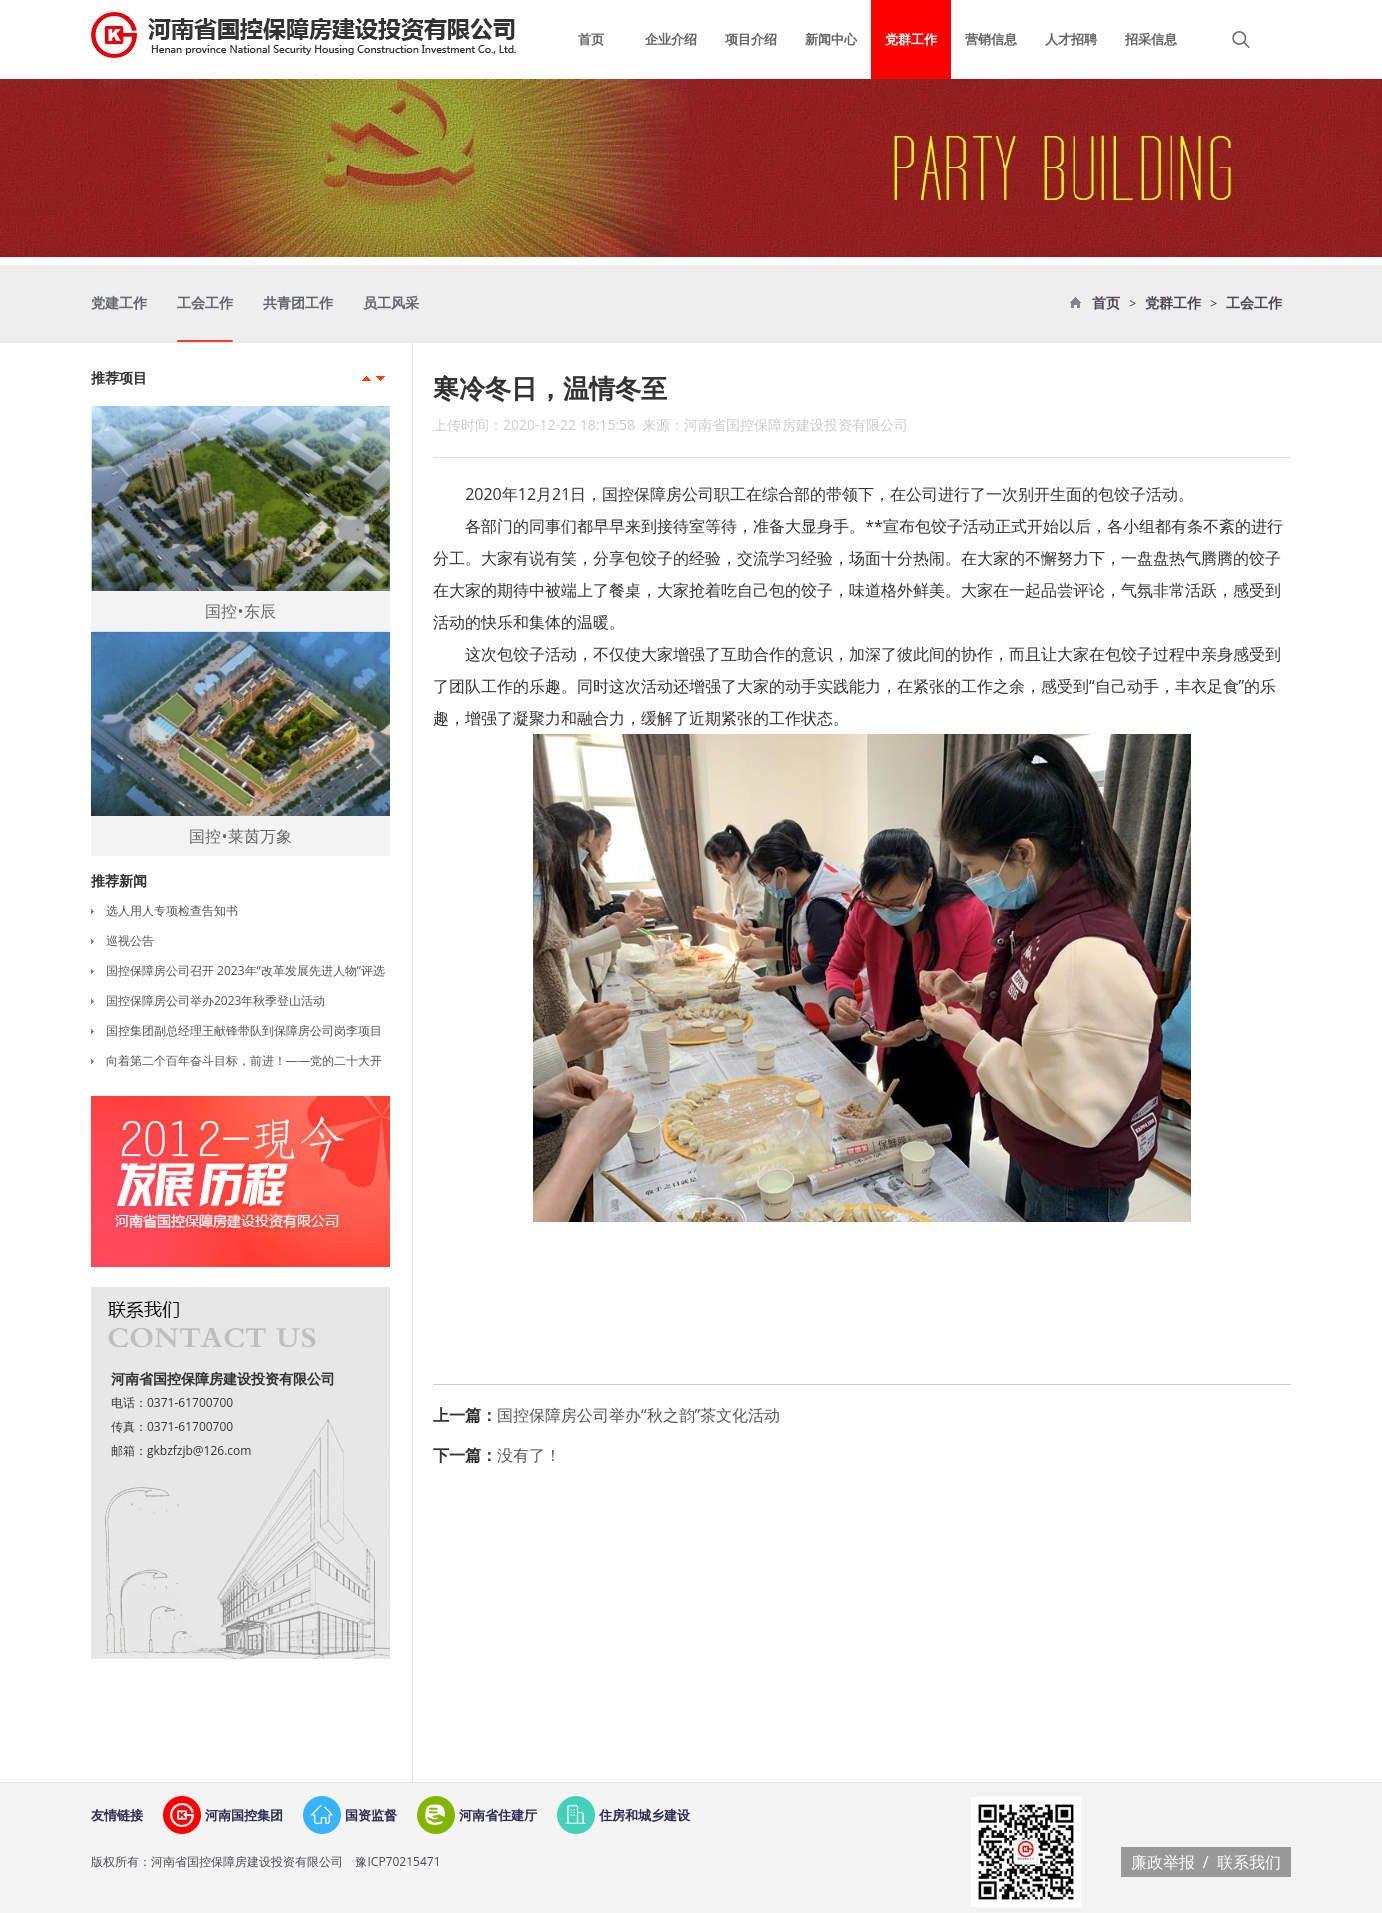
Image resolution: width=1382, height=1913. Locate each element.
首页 (1106, 303)
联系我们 (1249, 1862)
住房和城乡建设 (644, 1815)
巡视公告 (130, 940)
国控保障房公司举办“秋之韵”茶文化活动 (638, 1415)
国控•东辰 (240, 611)
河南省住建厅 (498, 1815)
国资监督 (371, 1815)
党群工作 (1173, 303)
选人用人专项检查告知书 (172, 910)
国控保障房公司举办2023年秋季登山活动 (215, 1000)
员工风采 (391, 303)
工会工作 (1254, 303)
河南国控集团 (244, 1815)
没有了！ (529, 1455)
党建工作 (119, 303)
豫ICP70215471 (396, 1861)
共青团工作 (298, 303)
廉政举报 (1163, 1862)
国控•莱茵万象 (240, 836)
